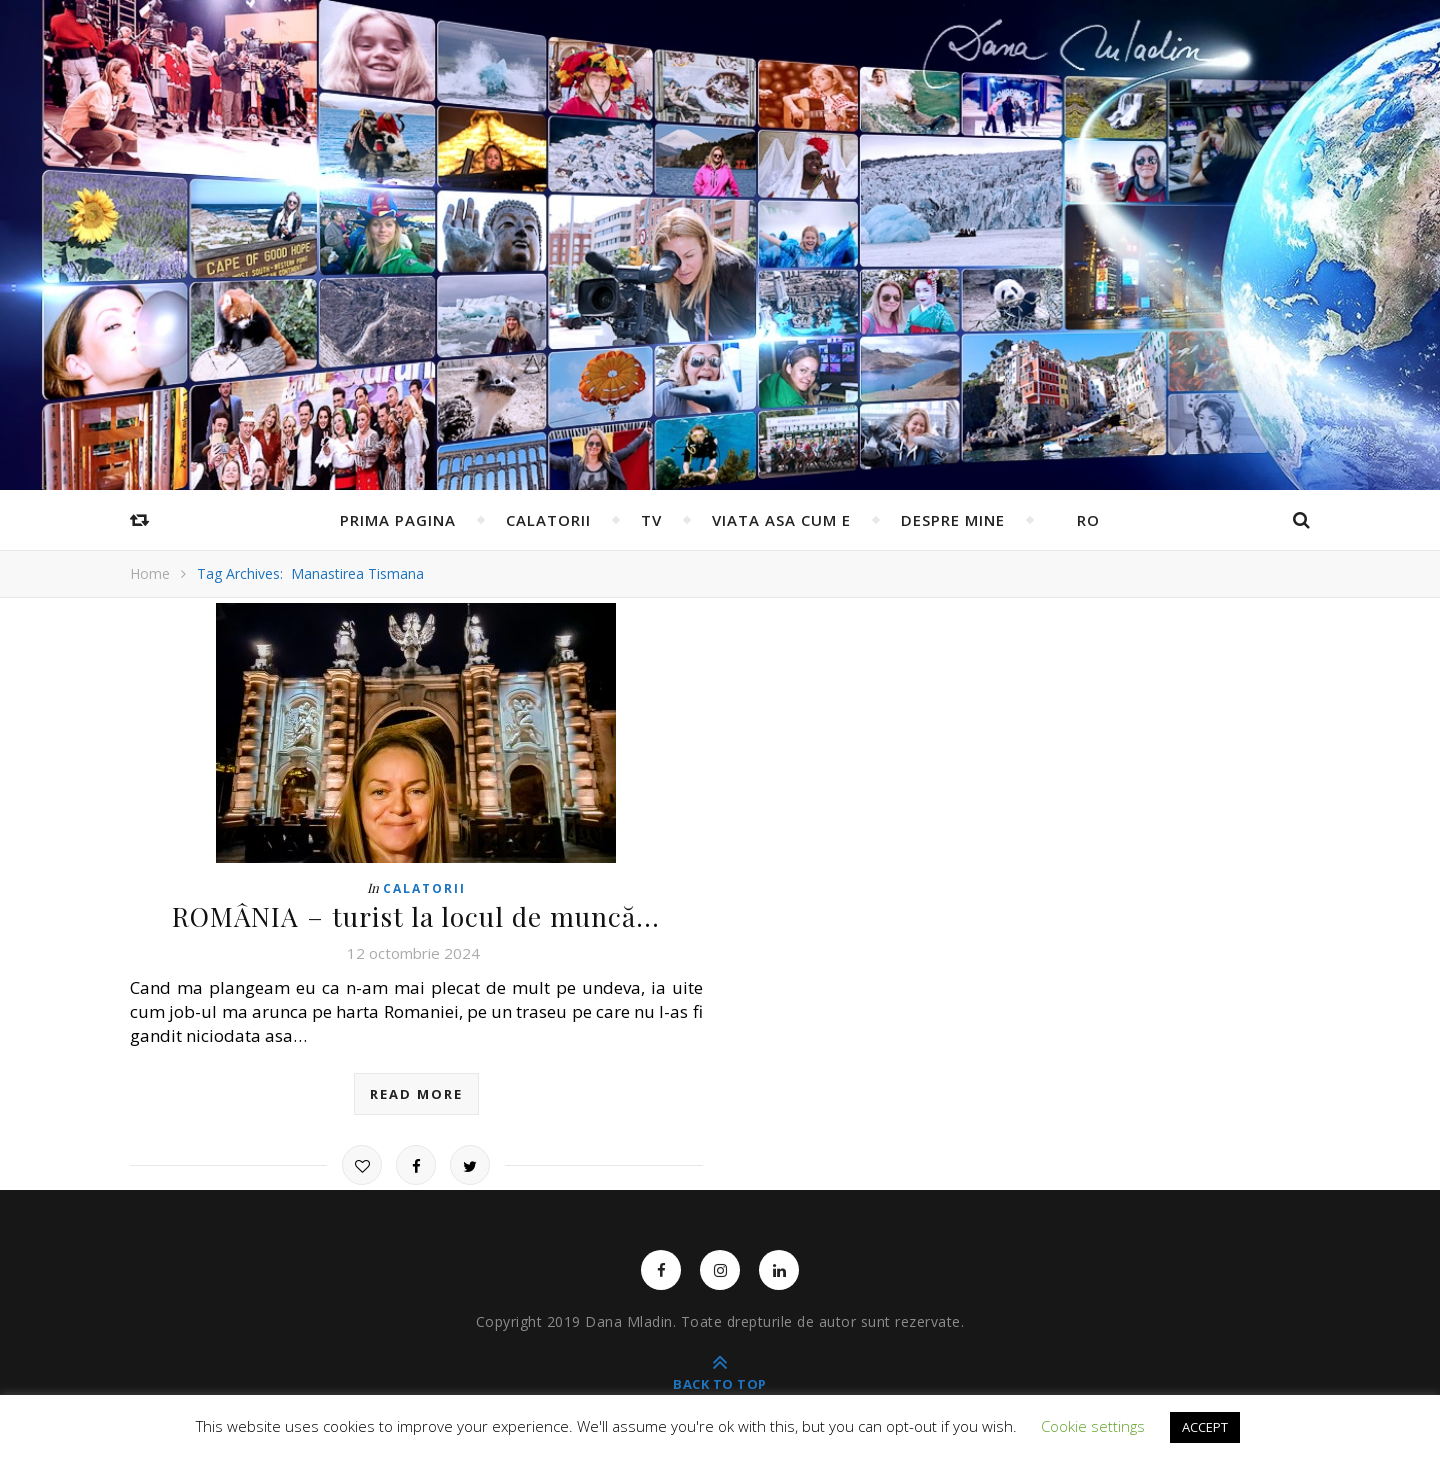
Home (150, 573)
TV (651, 520)
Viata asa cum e (781, 520)
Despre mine (953, 520)
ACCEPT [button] (1205, 1427)
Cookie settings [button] (1093, 1426)
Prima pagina (398, 520)
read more (416, 1093)
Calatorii (548, 520)
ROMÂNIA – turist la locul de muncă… (416, 916)
